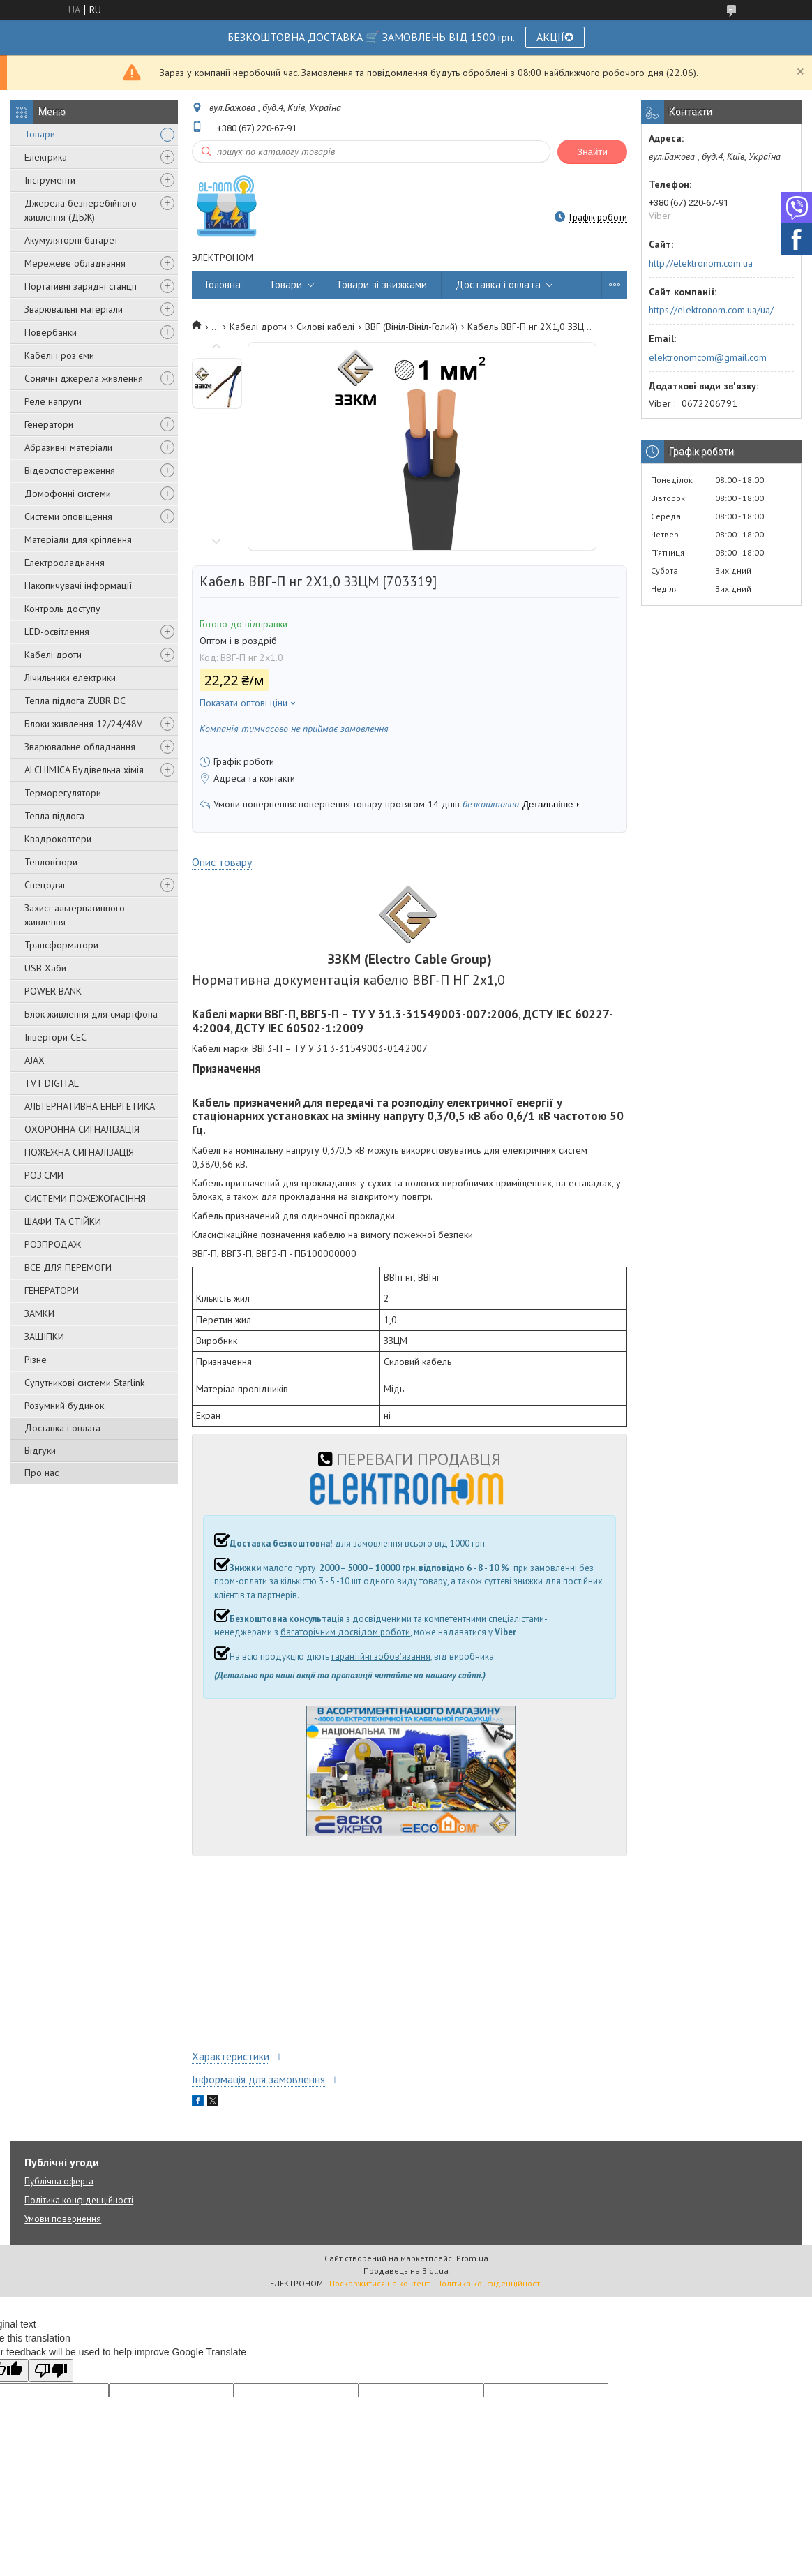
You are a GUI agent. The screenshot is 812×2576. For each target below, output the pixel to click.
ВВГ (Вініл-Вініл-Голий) (411, 326)
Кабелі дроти (53, 654)
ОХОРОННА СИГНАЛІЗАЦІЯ (82, 1129)
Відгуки (40, 1450)
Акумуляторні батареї (70, 240)
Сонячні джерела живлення (83, 378)
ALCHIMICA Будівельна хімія (84, 770)
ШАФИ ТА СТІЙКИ (62, 1221)
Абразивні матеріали (68, 447)
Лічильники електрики (70, 677)
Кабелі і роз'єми (59, 355)
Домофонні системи (67, 493)
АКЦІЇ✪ (554, 37)
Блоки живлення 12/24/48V (83, 723)
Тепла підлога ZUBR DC (75, 700)
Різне (35, 1359)
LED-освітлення (56, 631)
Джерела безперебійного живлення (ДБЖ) (80, 210)
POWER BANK (53, 991)
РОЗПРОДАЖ (52, 1244)
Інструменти (49, 180)
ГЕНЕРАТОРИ (51, 1290)
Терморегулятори (62, 793)
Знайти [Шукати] (592, 152)
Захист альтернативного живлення (74, 915)
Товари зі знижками (381, 284)
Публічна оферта (58, 2181)
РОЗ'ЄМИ (43, 1175)
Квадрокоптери (57, 839)
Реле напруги (53, 401)
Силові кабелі (325, 326)
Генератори (48, 424)
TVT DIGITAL (51, 1083)
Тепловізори (50, 862)
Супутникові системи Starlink (84, 1382)
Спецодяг (45, 885)
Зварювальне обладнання (79, 746)
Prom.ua (472, 2258)
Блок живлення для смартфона (91, 1014)
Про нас (41, 1472)
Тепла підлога (54, 816)
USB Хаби (45, 968)
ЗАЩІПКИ (44, 1336)
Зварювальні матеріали (73, 309)
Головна (223, 284)
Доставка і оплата (62, 1428)
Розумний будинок (64, 1405)
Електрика (45, 157)
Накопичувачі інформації (78, 585)
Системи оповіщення (68, 516)
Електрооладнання (64, 562)
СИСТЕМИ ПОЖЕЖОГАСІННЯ (85, 1198)
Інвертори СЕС (55, 1037)
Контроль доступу (62, 608)
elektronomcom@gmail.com (708, 357)
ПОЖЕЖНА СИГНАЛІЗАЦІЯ (79, 1152)
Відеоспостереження (69, 470)
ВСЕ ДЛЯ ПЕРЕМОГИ (68, 1267)
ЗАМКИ (39, 1313)
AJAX (34, 1060)
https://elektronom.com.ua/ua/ (711, 310)
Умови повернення (62, 2219)
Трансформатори (61, 945)
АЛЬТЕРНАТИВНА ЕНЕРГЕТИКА (89, 1106)
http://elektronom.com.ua (701, 263)
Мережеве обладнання (75, 263)
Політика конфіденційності (78, 2200)
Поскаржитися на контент (379, 2283)
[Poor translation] (51, 2370)
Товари (39, 134)
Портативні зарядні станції (80, 286)
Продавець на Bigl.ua (406, 2270)
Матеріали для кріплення (78, 539)
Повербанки (50, 332)
